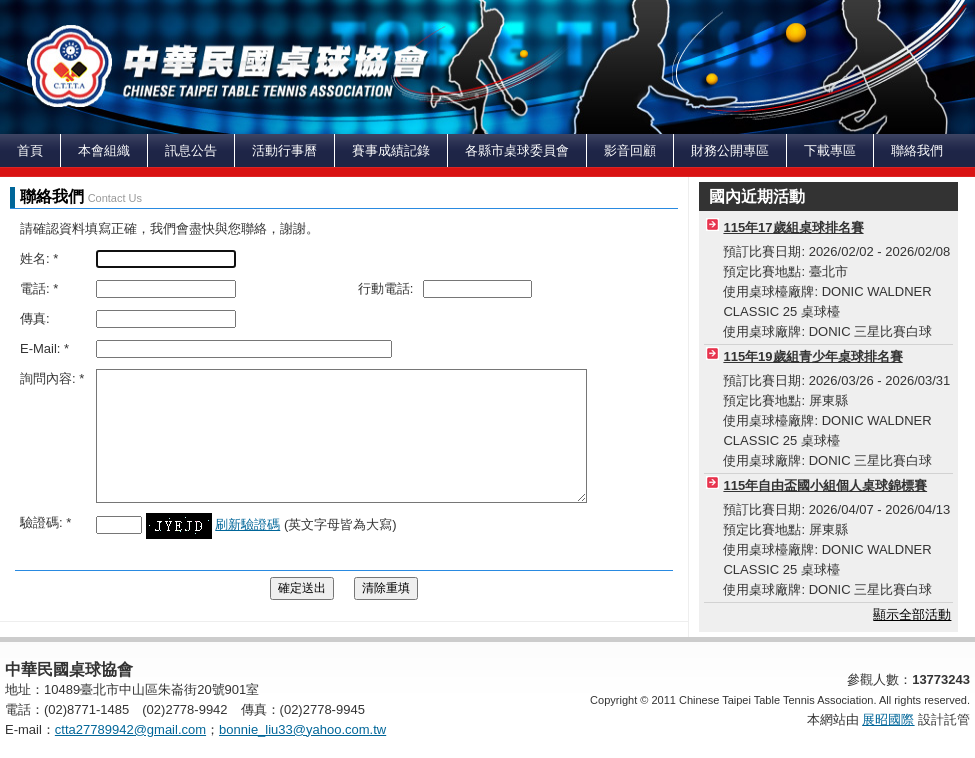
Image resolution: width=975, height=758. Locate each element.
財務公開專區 (730, 150)
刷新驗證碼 (247, 524)
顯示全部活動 (912, 614)
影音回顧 (630, 150)
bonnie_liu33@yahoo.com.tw (302, 729)
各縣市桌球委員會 (517, 150)
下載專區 (830, 150)
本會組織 (104, 150)
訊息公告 (191, 150)
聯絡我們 (917, 150)
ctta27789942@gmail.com (130, 729)
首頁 (30, 150)
